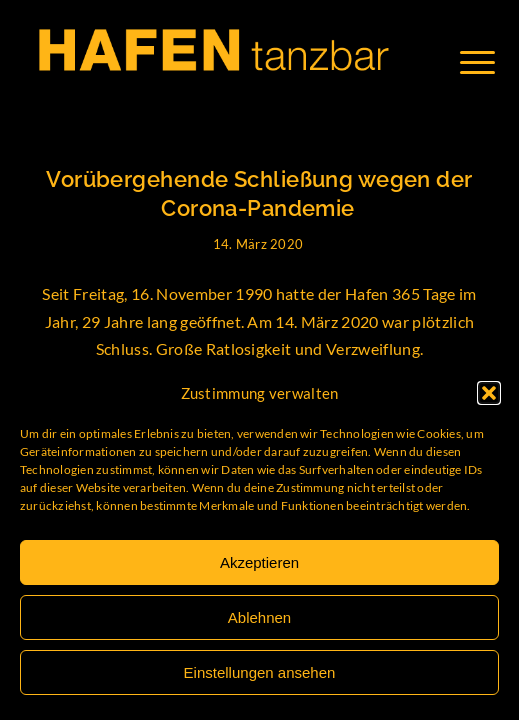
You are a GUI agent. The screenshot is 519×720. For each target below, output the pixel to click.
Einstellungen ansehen (260, 672)
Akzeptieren (259, 562)
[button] (489, 393)
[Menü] (487, 62)
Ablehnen (259, 617)
